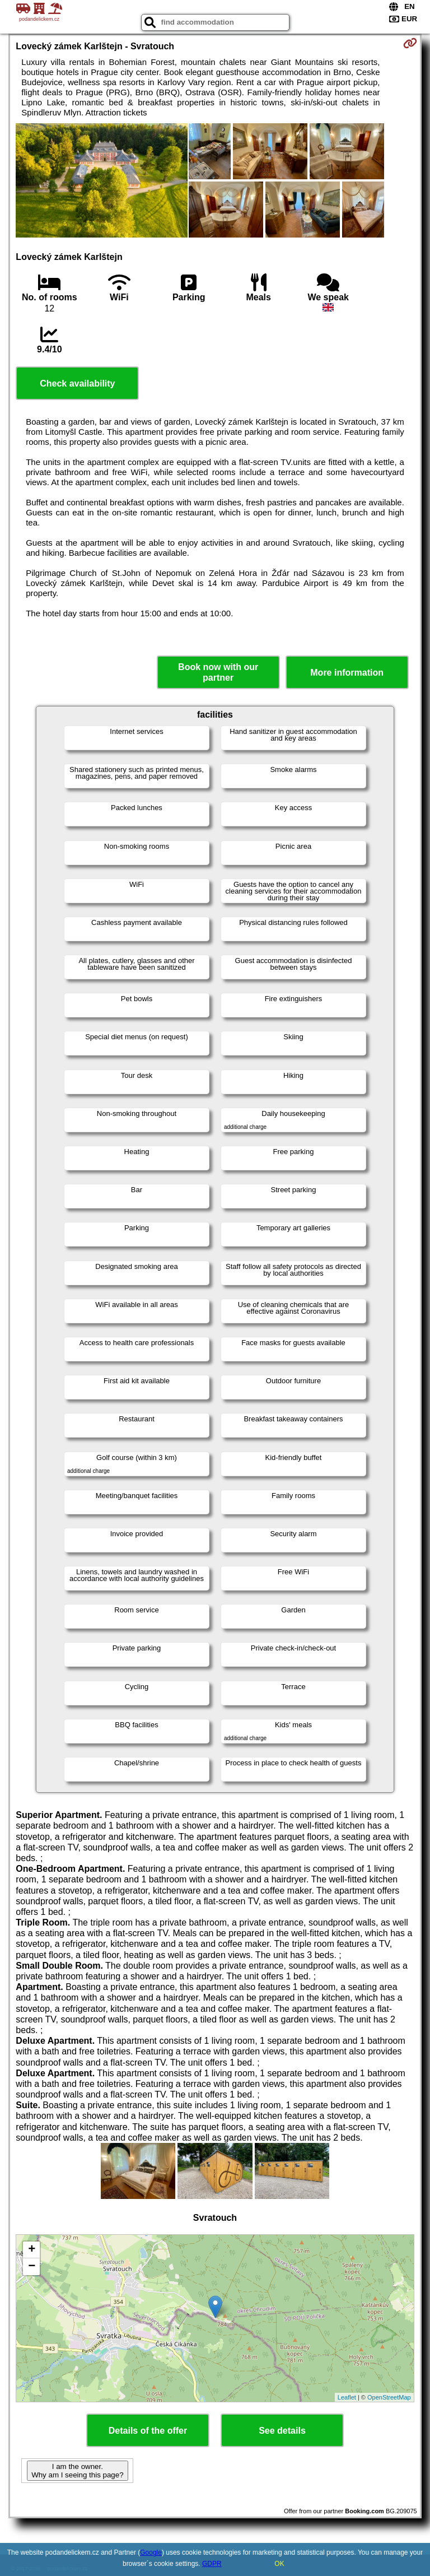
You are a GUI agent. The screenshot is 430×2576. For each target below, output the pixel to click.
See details (282, 2430)
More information (347, 672)
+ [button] (31, 2250)
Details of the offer (148, 2430)
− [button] (31, 2266)
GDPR (212, 2564)
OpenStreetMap (389, 2397)
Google (151, 2552)
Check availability (77, 383)
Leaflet (347, 2397)
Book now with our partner (218, 672)
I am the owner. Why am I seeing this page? (77, 2470)
